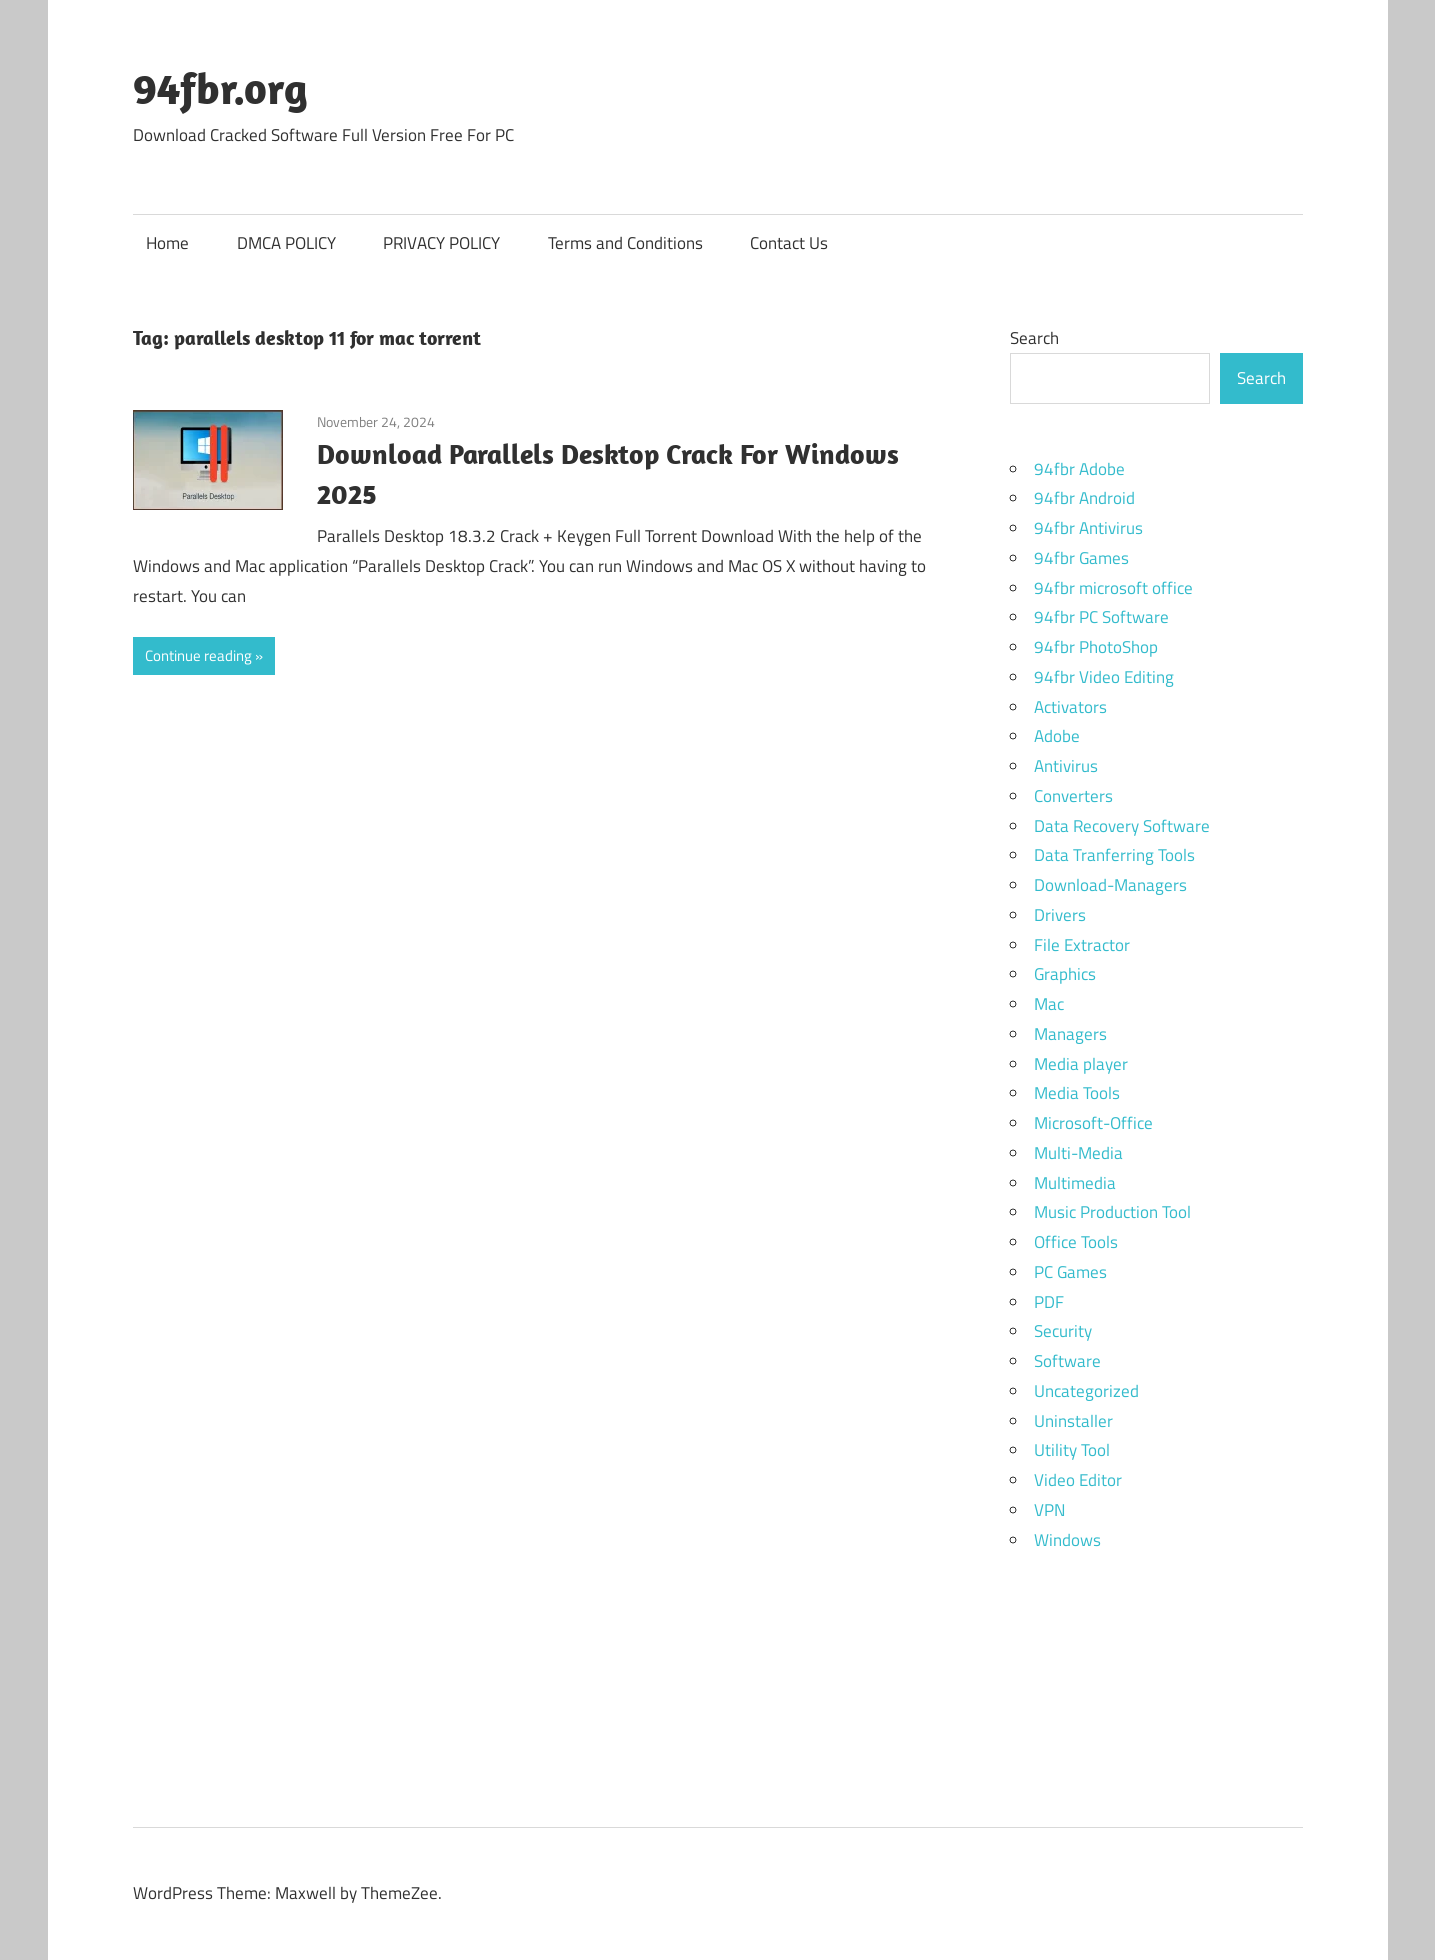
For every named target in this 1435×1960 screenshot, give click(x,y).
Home (167, 243)
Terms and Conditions (625, 243)
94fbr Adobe (1079, 469)
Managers (1070, 1034)
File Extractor (1082, 945)
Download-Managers (1110, 885)
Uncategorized (1086, 1391)
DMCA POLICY (286, 243)
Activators (1070, 707)
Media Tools (1077, 1093)
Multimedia (1075, 1183)
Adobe (1057, 736)
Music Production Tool (1112, 1212)
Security (1063, 1331)
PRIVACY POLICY (441, 243)
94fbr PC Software (1101, 617)
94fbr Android (1084, 498)
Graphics (1065, 974)
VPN (1049, 1510)
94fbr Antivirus (1088, 528)
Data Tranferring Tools (1114, 855)
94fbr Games (1081, 558)
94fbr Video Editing (1104, 677)
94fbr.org (220, 88)
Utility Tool (1072, 1450)
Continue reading (198, 655)
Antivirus (1066, 766)
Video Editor (1078, 1480)
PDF (1049, 1302)
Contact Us (789, 243)
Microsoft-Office (1093, 1123)
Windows (1067, 1540)
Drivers (1060, 915)
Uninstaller (1073, 1421)
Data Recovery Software (1122, 826)
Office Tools (1076, 1242)
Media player (1081, 1064)
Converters (1073, 796)
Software (1067, 1361)
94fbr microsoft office (1113, 588)
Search (1034, 338)
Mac (1049, 1004)
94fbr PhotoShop (1096, 647)
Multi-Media (1078, 1153)
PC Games (1070, 1272)
